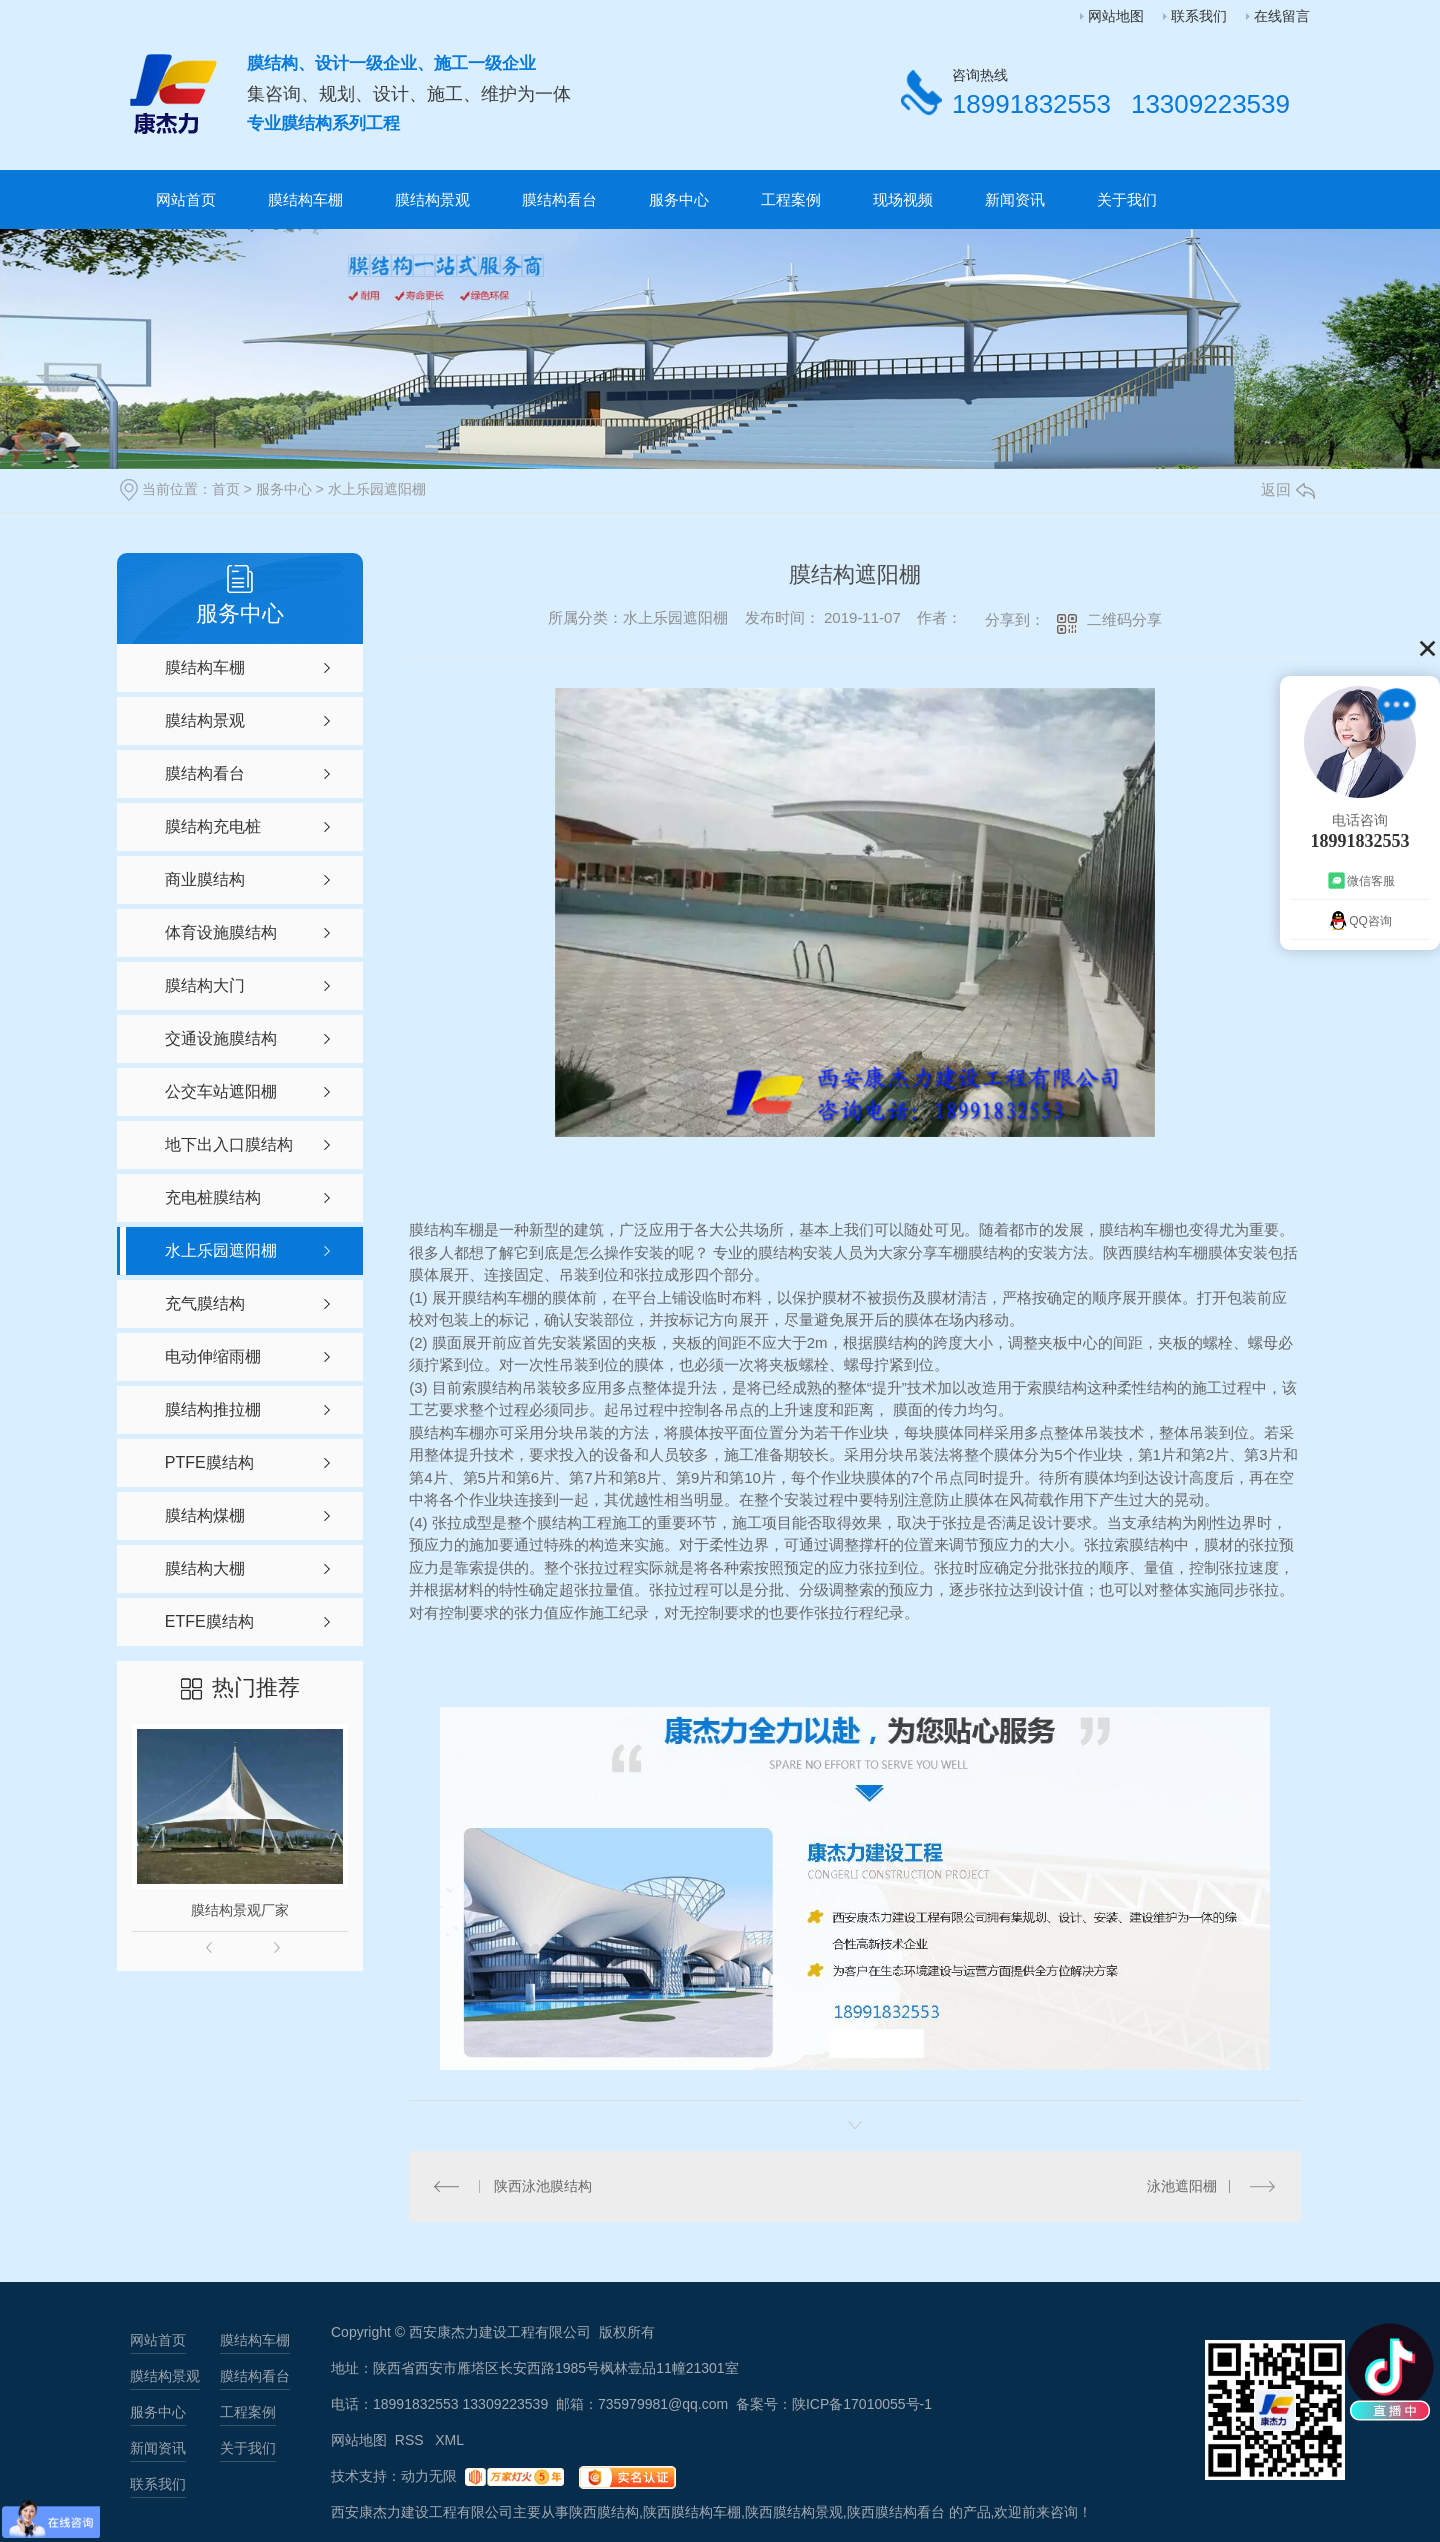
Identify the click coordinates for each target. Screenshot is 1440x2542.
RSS (411, 2440)
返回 (1288, 489)
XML (449, 2440)
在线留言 (1282, 16)
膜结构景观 (432, 199)
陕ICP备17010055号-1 (862, 2404)
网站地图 (1116, 16)
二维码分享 (1124, 619)
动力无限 (429, 2476)
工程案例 (791, 199)
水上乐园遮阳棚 (377, 489)
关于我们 (1127, 199)
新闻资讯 (1015, 199)
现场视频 (903, 199)
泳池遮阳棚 (1182, 2186)
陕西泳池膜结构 (543, 2186)
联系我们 (1199, 16)
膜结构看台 (559, 199)
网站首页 (186, 199)
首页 (226, 489)
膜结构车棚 (305, 199)
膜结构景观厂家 (240, 1910)
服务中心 (679, 199)
